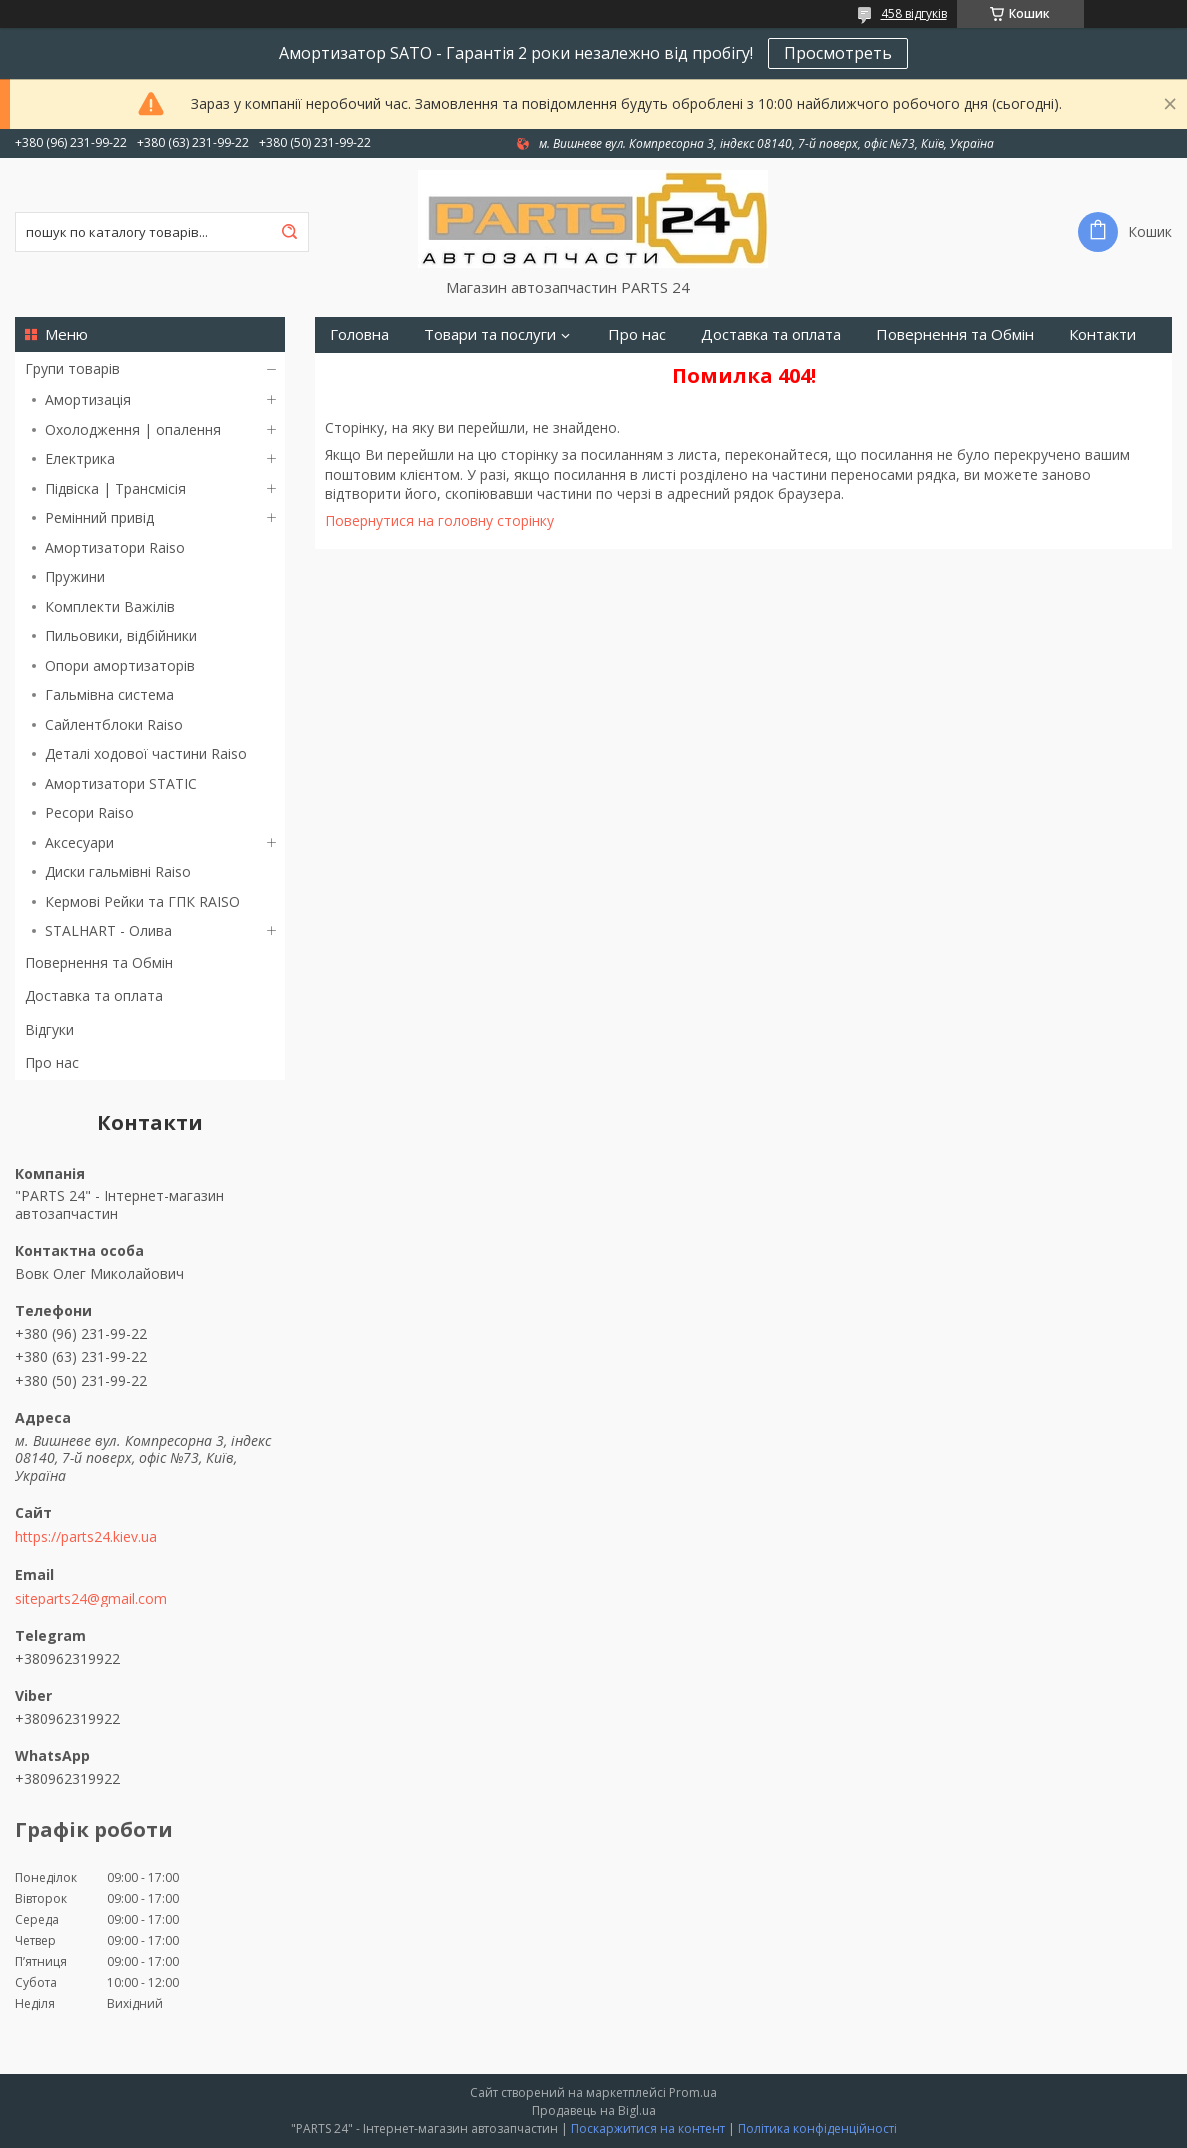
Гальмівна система (109, 694)
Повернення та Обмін (99, 962)
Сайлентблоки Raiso (114, 724)
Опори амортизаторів (120, 665)
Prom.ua (693, 2092)
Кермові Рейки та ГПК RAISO (142, 901)
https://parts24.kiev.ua (86, 1537)
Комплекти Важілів (110, 606)
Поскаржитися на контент (648, 2128)
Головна (359, 334)
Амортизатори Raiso (115, 547)
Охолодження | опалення (133, 429)
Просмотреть (838, 53)
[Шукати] (289, 232)
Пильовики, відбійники (121, 635)
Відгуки (49, 1029)
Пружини (75, 576)
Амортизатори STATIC (121, 783)
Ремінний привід (99, 517)
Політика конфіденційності (817, 2128)
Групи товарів (72, 368)
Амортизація (88, 399)
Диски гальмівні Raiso (118, 871)
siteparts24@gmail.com (91, 1599)
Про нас (52, 1062)
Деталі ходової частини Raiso (146, 753)
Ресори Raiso (89, 812)
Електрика (80, 458)
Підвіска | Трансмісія (115, 488)
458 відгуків (914, 13)
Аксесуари (79, 842)
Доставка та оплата (94, 995)
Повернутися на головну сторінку (439, 520)
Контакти (1102, 334)
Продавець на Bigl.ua (594, 2110)
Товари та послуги (490, 334)
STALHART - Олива (108, 930)
